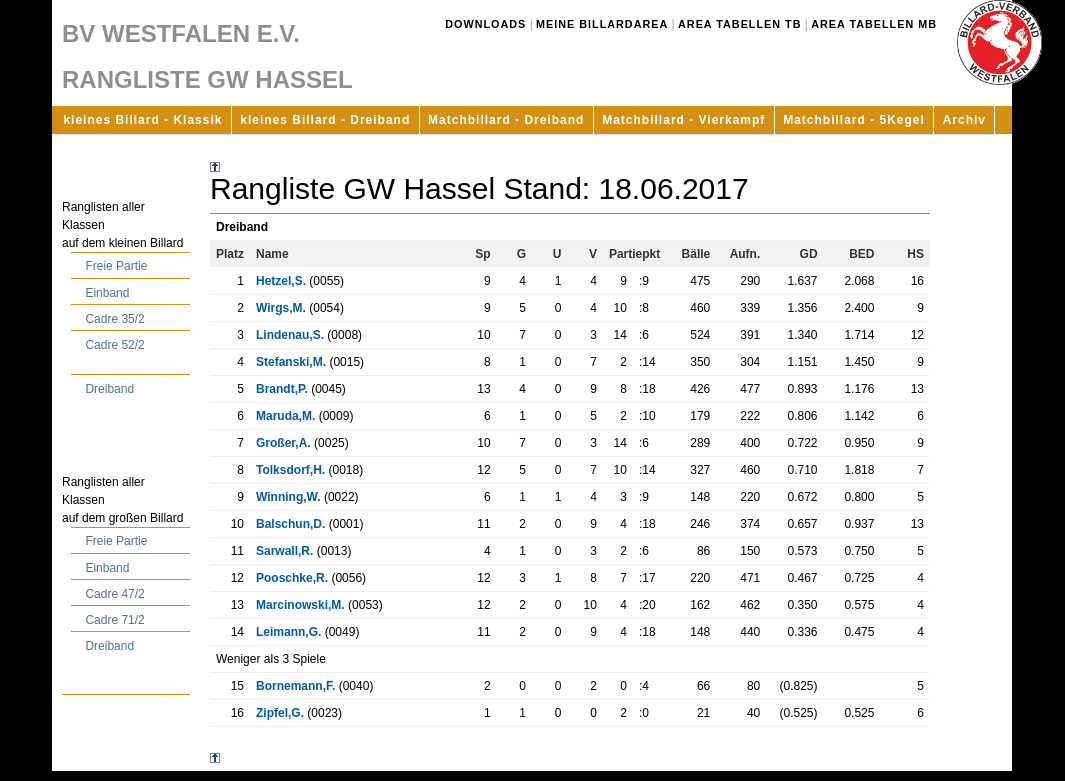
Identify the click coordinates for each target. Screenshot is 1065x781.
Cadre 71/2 (114, 620)
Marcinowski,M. (300, 605)
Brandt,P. (282, 389)
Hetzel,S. (281, 281)
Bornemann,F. (295, 686)
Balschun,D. (290, 524)
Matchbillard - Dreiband (506, 120)
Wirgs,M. (281, 308)
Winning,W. (288, 497)
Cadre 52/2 (114, 345)
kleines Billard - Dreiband (325, 120)
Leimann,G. (288, 632)
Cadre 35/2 (114, 319)
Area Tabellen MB (874, 24)
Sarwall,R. (284, 551)
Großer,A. (283, 443)
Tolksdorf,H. (290, 470)
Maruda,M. (285, 416)
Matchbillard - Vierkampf (683, 120)
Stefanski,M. (291, 362)
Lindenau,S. (290, 335)
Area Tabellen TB (739, 24)
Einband (107, 293)
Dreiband (109, 389)
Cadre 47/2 (114, 594)
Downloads (485, 24)
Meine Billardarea (602, 24)
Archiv (964, 120)
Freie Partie (116, 266)
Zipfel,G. (280, 713)
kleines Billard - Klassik (142, 120)
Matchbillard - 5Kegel (854, 120)
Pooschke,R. (292, 578)
